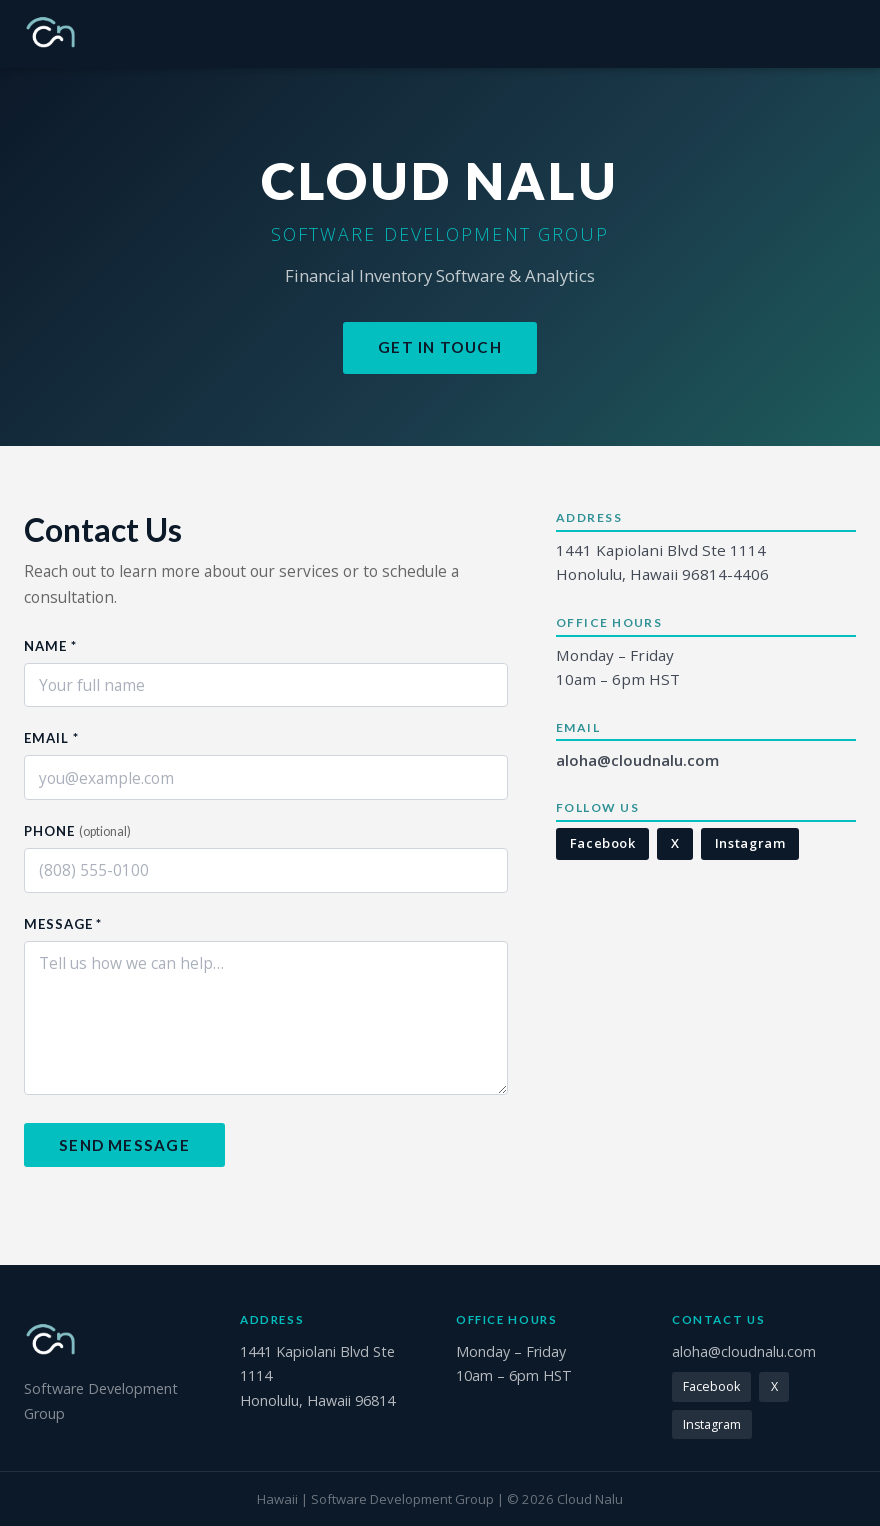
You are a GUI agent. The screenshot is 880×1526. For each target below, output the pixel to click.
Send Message (124, 1145)
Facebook (603, 843)
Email (51, 738)
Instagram (750, 843)
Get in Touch (440, 347)
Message (63, 924)
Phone (77, 831)
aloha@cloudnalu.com (637, 760)
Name (50, 646)
